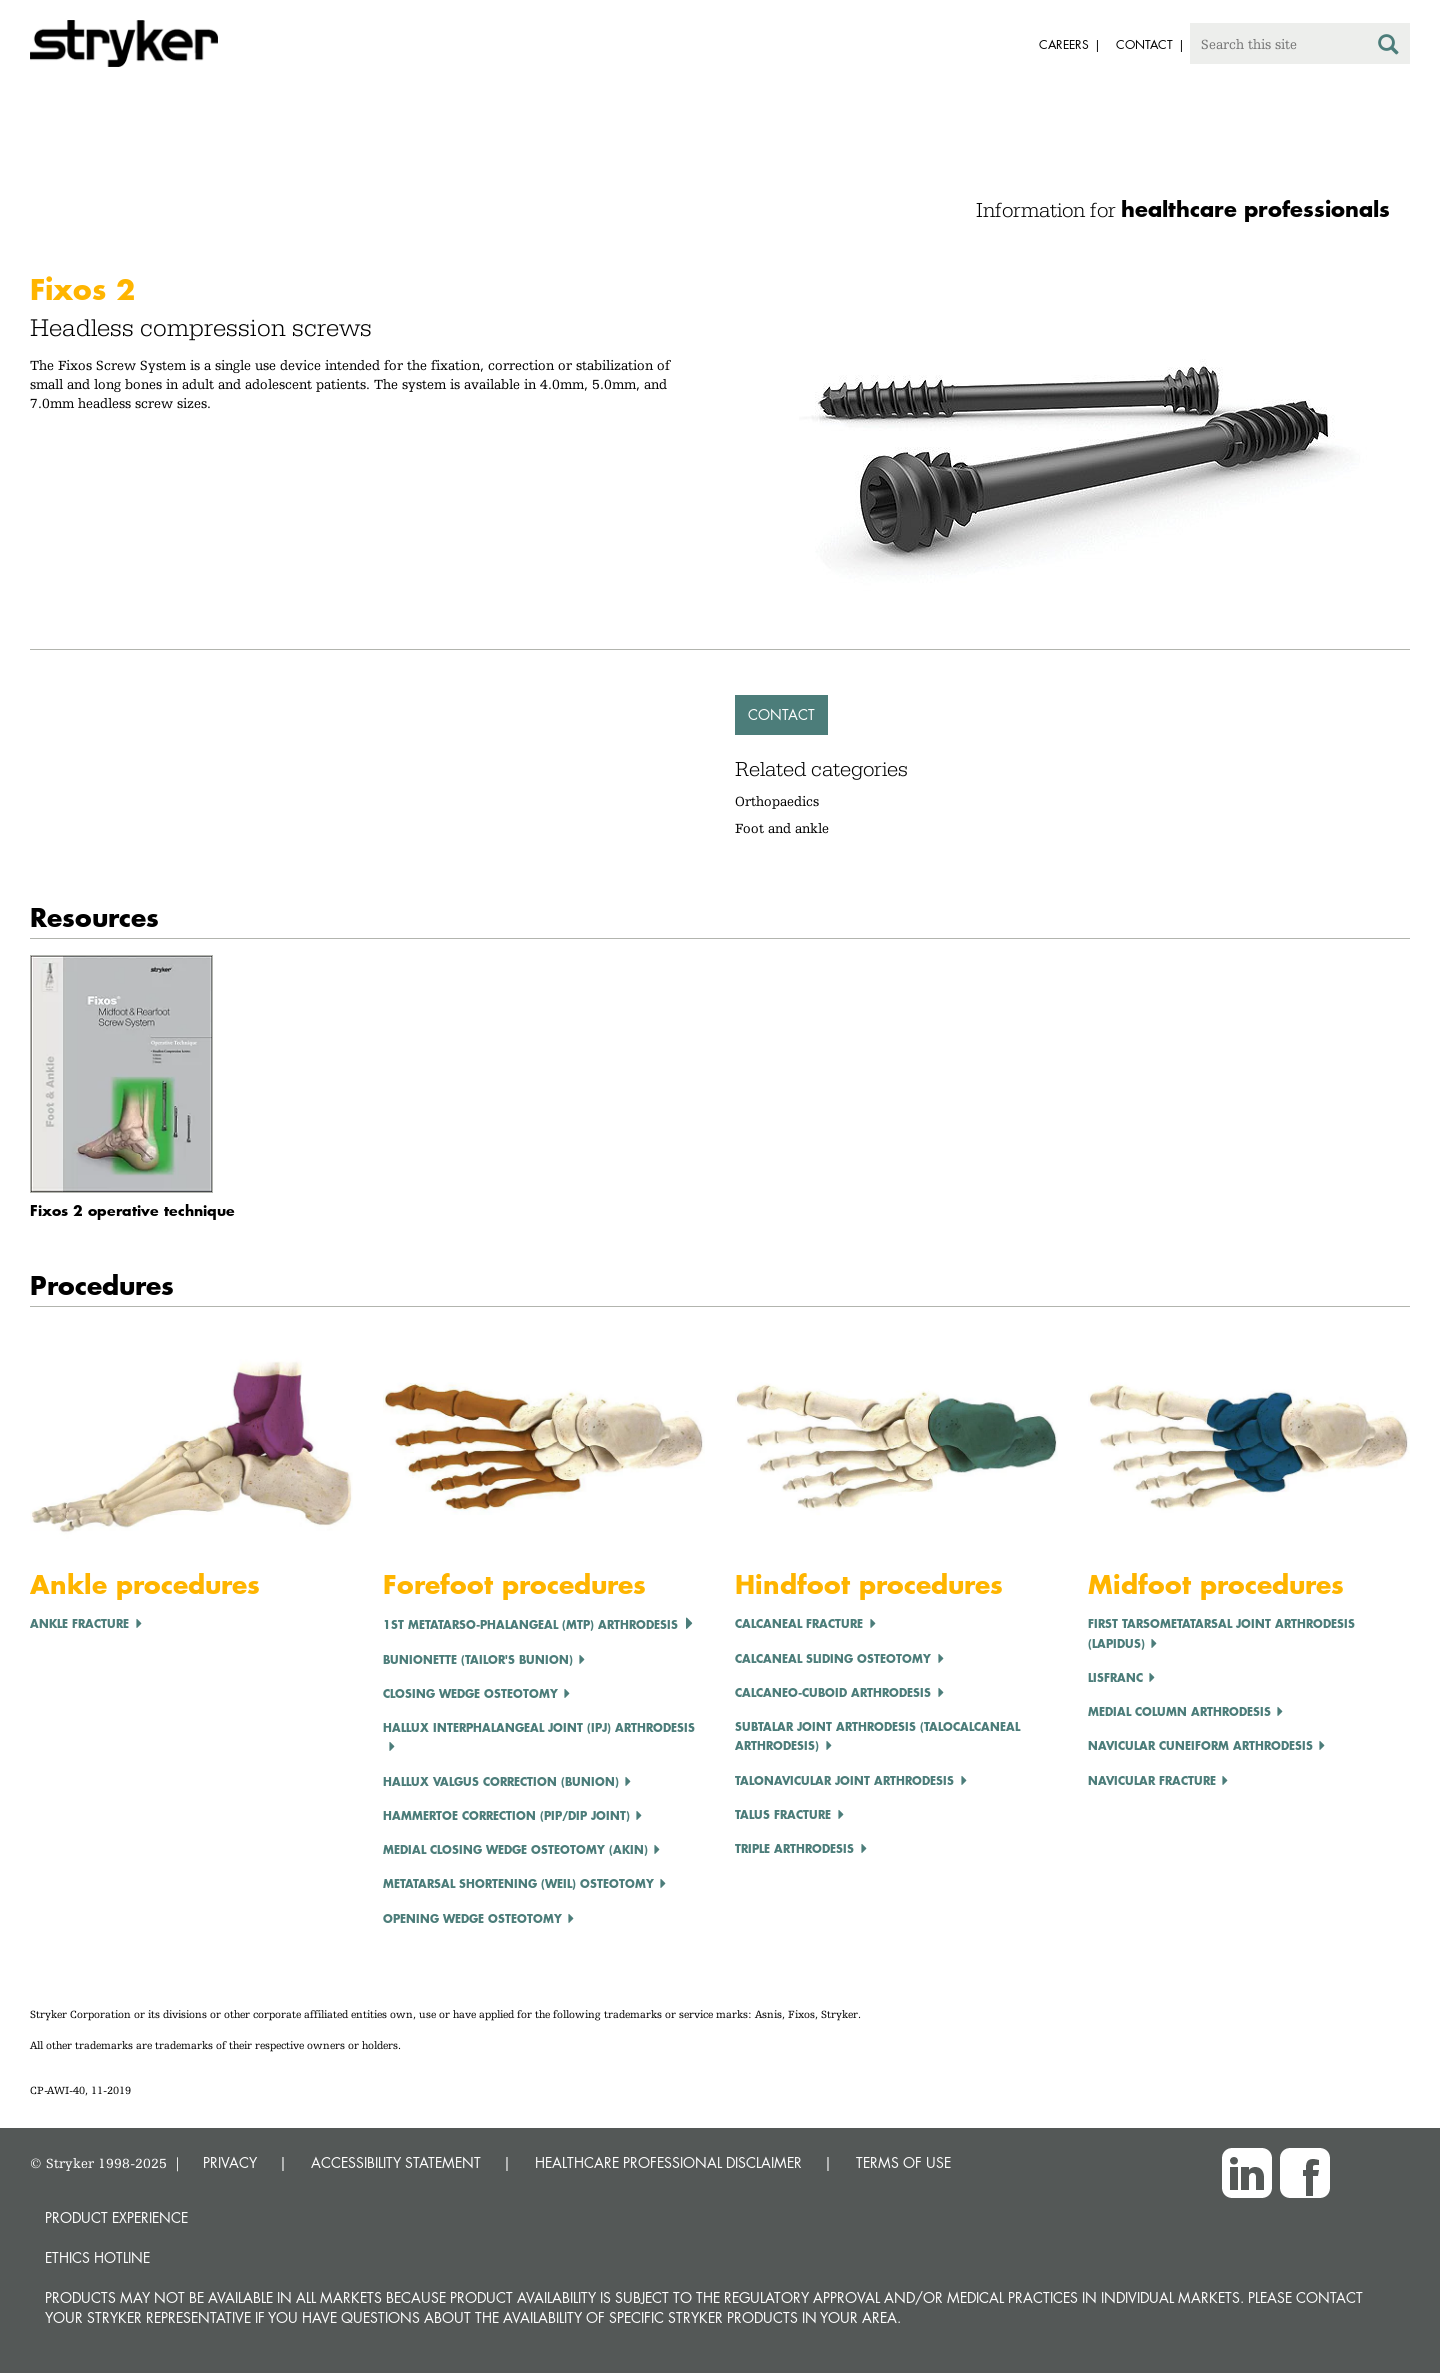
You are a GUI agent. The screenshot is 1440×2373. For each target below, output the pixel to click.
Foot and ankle (782, 828)
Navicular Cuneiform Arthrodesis (1200, 1745)
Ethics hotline (97, 2257)
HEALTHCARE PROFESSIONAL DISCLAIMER (668, 2162)
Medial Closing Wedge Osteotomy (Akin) (515, 1849)
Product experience (116, 2217)
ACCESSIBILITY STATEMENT (396, 2162)
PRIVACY (230, 2162)
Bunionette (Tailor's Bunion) (478, 1659)
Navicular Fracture (1152, 1780)
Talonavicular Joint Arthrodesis (844, 1780)
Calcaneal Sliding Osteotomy (833, 1658)
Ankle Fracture (79, 1623)
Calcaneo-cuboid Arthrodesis (833, 1692)
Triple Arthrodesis (794, 1848)
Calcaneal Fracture (799, 1623)
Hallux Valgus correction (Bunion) (501, 1781)
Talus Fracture (783, 1814)
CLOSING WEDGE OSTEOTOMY (470, 1693)
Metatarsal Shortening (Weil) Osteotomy (518, 1883)
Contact (781, 714)
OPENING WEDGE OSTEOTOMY (472, 1918)
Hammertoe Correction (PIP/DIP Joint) (506, 1815)
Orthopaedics (777, 801)
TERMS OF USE (903, 2162)
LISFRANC (1115, 1677)
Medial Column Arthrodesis (1179, 1711)
